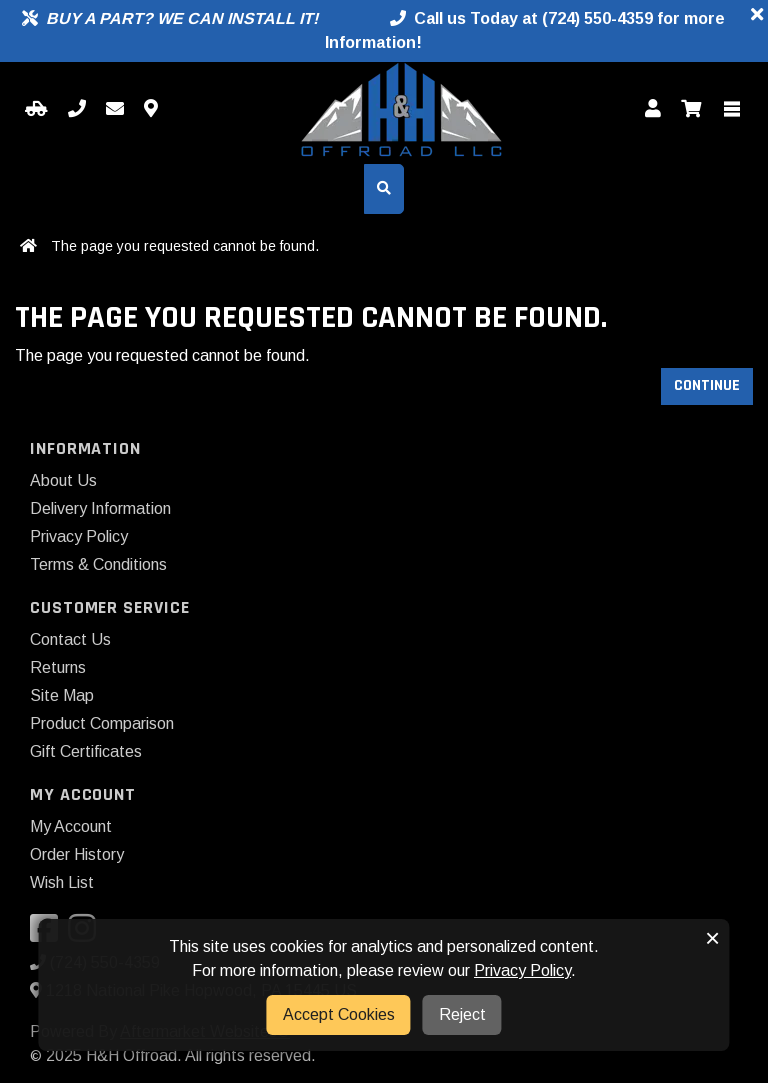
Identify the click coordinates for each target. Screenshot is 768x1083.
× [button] (712, 938)
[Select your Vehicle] (36, 109)
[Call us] (77, 109)
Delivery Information (100, 508)
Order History (77, 854)
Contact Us (70, 639)
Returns (58, 667)
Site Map (62, 695)
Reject (462, 1014)
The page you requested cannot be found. (185, 246)
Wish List (62, 882)
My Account (71, 826)
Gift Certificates (86, 751)
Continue (707, 385)
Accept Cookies (339, 1014)
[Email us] (115, 109)
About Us (63, 480)
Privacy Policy (79, 536)
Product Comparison (102, 723)
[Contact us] (151, 109)
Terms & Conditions (98, 564)
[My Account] (653, 109)
